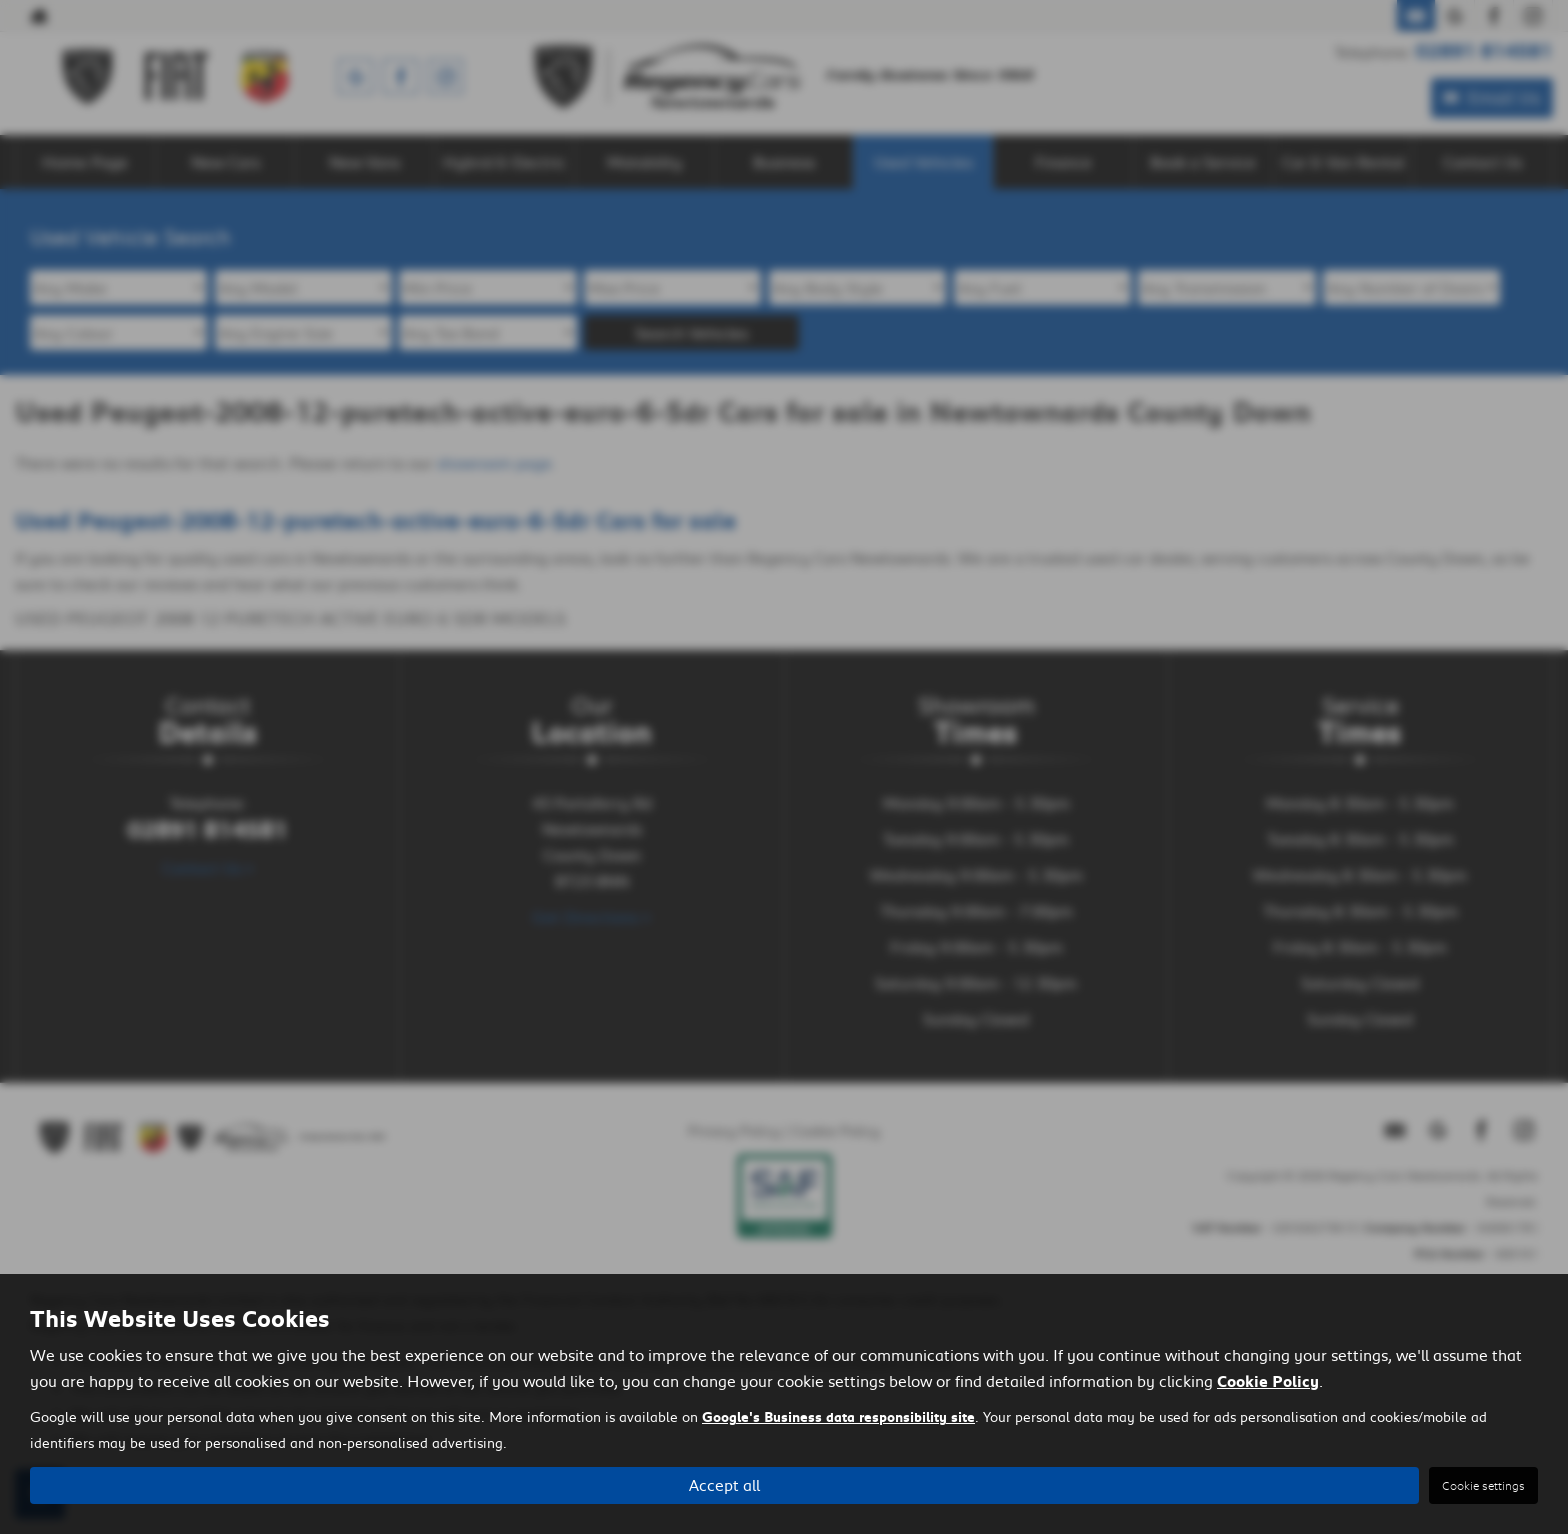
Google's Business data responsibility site (838, 1418)
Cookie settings (1483, 1485)
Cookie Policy (1268, 1382)
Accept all (724, 1484)
